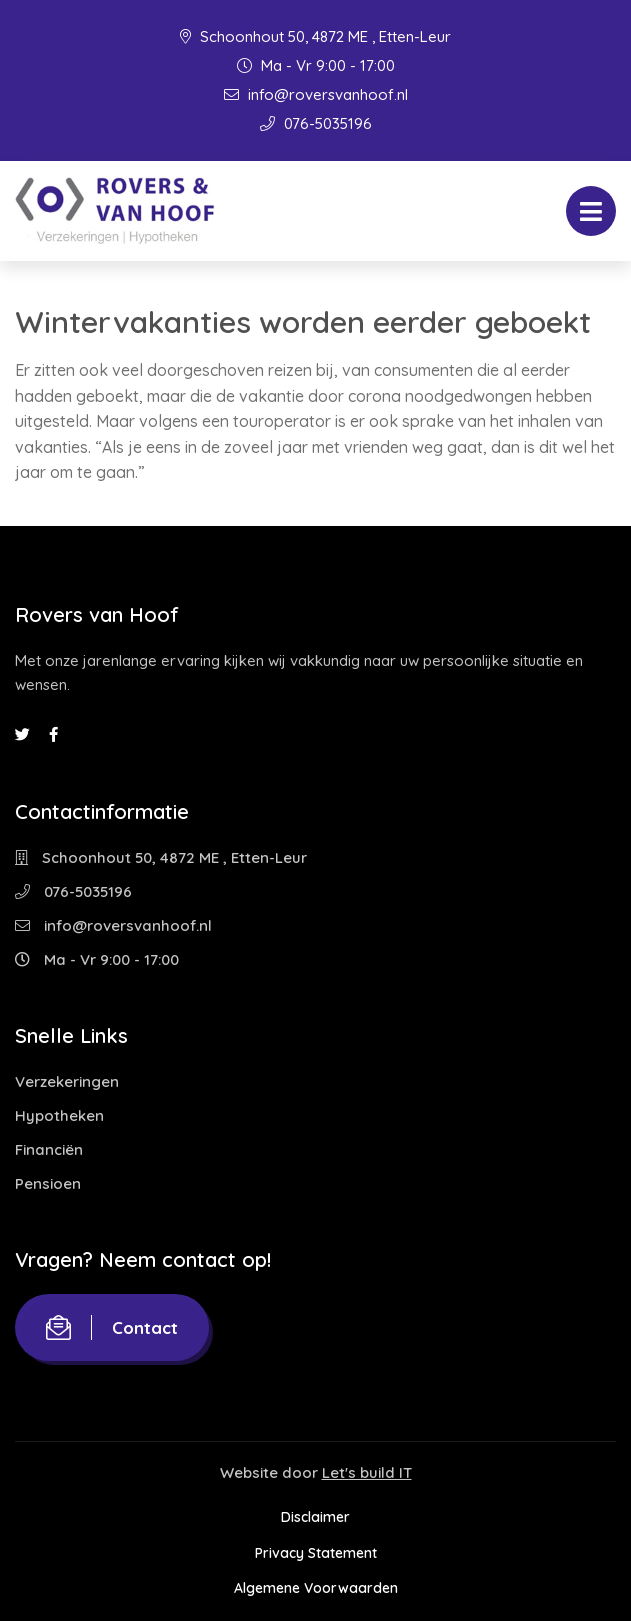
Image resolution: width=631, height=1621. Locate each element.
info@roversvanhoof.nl (316, 94)
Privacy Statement (316, 1553)
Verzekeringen (67, 1081)
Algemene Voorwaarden (316, 1588)
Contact (112, 1327)
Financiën (49, 1149)
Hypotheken (59, 1115)
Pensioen (48, 1183)
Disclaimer (315, 1517)
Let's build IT (367, 1472)
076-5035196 (316, 123)
